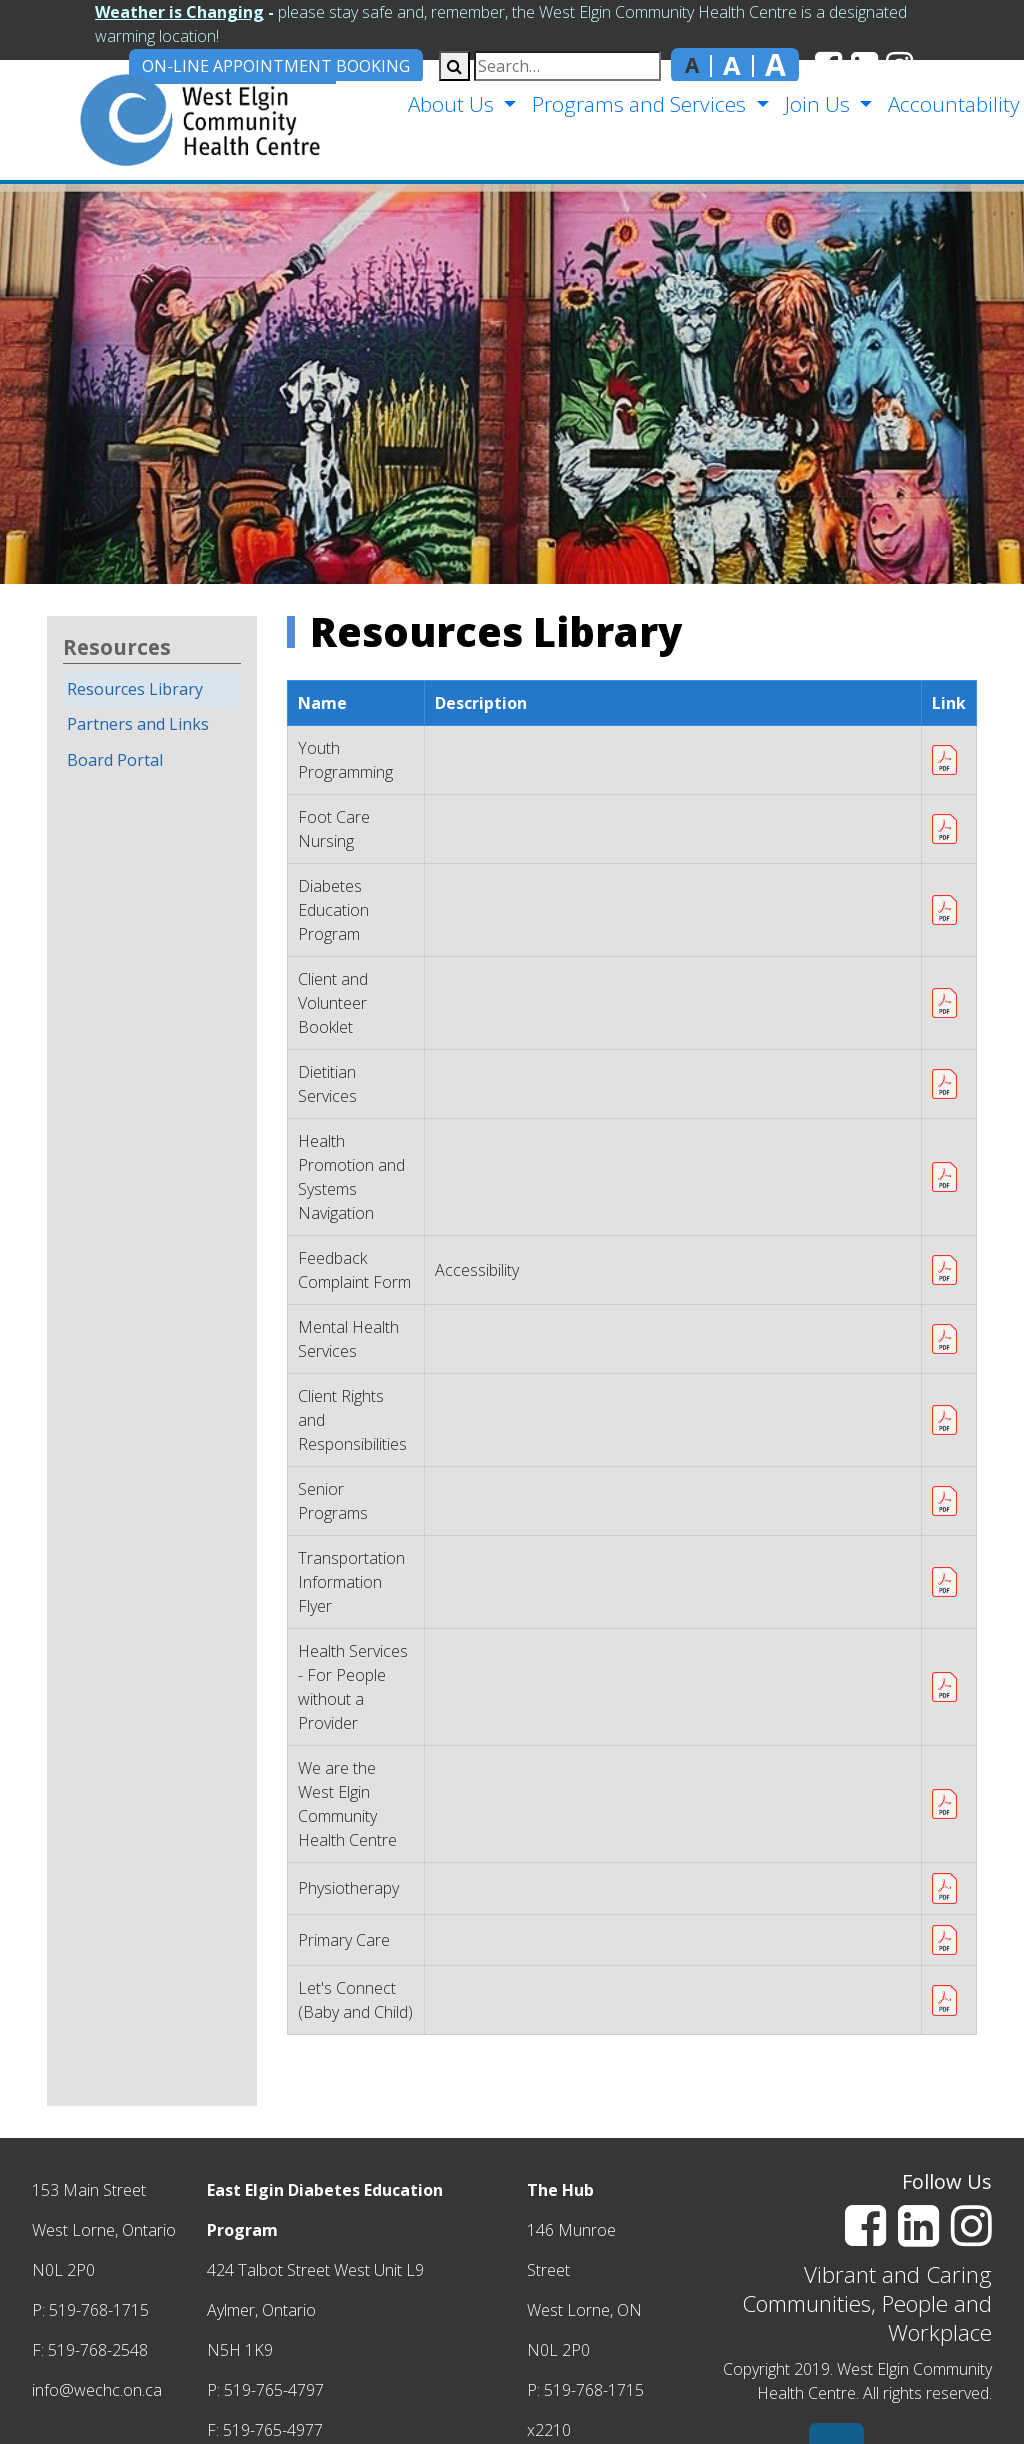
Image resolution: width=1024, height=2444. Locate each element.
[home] (166, 120)
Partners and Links (138, 724)
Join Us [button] (816, 104)
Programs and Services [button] (638, 104)
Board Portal (115, 760)
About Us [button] (450, 104)
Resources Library (135, 689)
